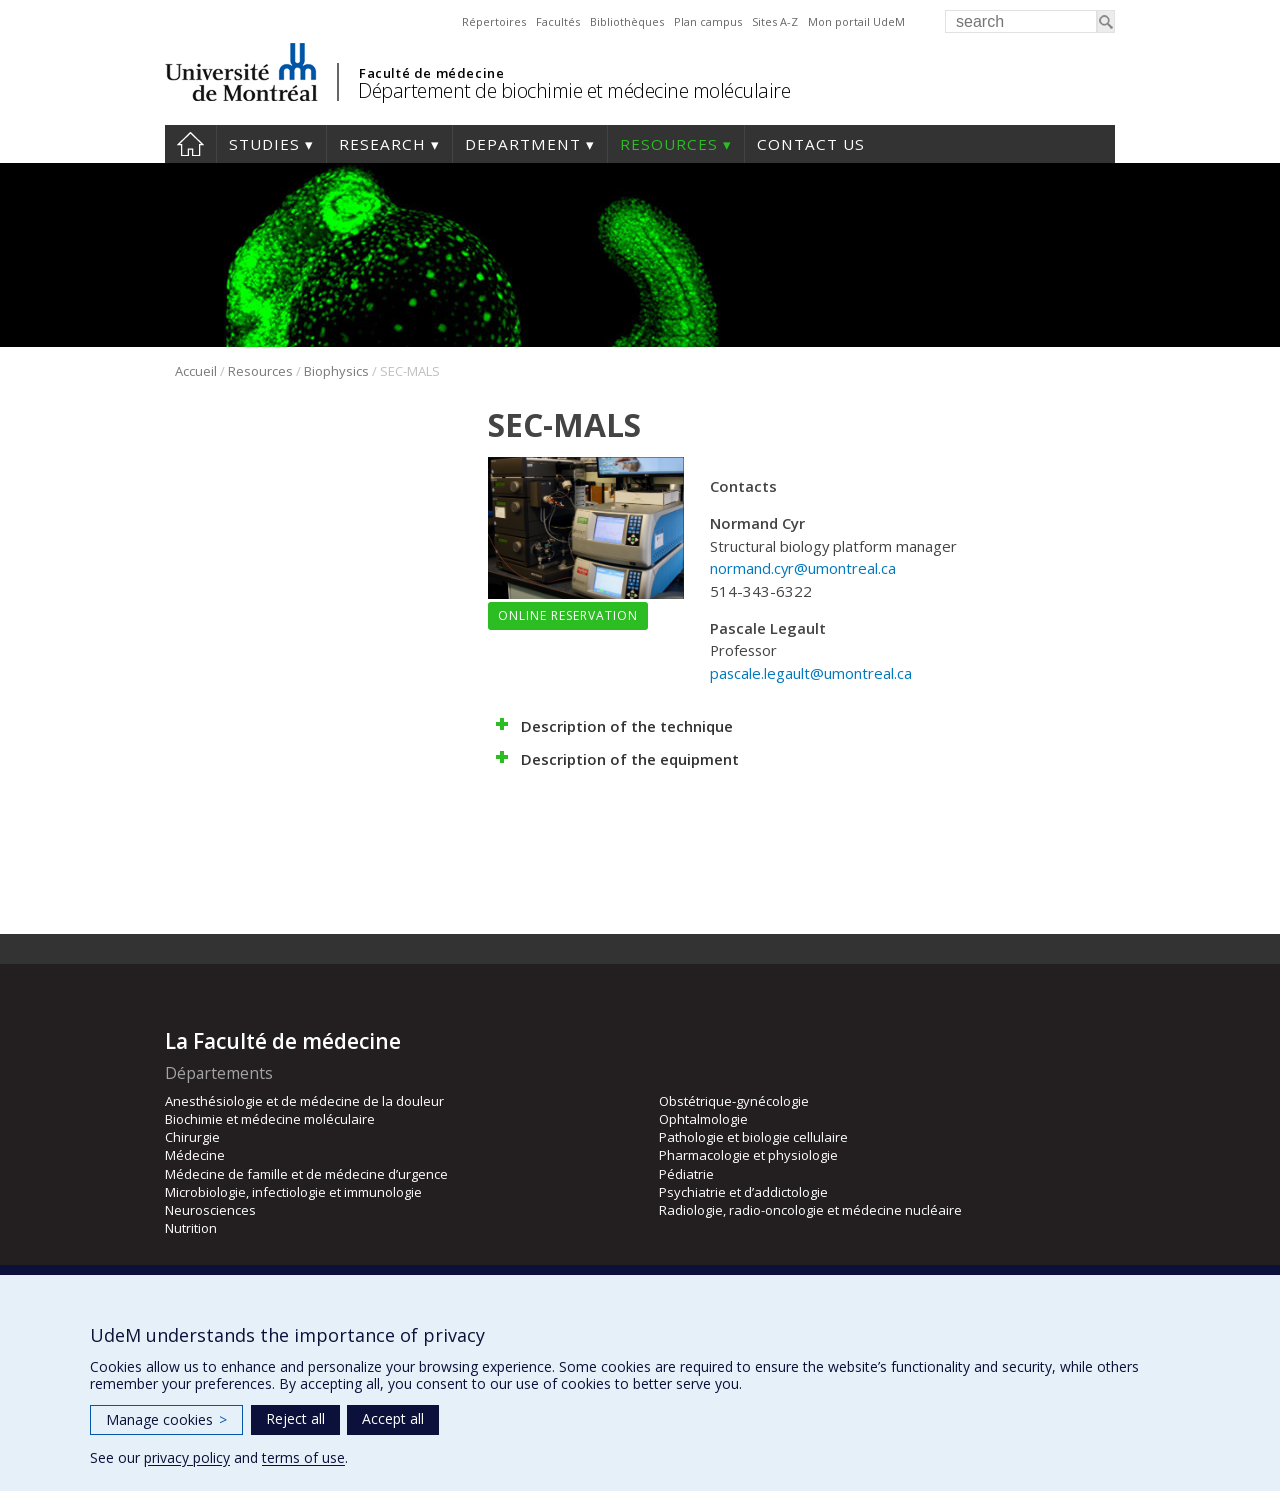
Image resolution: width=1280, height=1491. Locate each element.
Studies (264, 144)
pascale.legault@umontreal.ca (811, 673)
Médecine (195, 1155)
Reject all (295, 1418)
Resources (669, 144)
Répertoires (494, 21)
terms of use (303, 1457)
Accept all (393, 1418)
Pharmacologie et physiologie (748, 1155)
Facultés (558, 21)
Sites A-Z (775, 21)
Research (382, 144)
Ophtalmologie (703, 1119)
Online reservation (568, 615)
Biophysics (336, 371)
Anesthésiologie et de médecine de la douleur (304, 1101)
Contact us (811, 144)
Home (190, 144)
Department (523, 144)
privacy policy (187, 1457)
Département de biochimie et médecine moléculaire (574, 90)
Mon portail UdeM (856, 21)
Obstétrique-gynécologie (734, 1101)
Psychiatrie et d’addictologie (743, 1192)
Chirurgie (192, 1137)
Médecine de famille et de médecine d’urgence (306, 1174)
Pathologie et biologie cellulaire (753, 1137)
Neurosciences (210, 1210)
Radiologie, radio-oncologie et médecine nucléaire (810, 1210)
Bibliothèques (627, 21)
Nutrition (191, 1228)
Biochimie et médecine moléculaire (270, 1119)
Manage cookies (166, 1419)
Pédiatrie (686, 1174)
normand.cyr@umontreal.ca (803, 568)
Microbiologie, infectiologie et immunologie (293, 1192)
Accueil (196, 371)
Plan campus (708, 21)
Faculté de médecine (431, 73)
